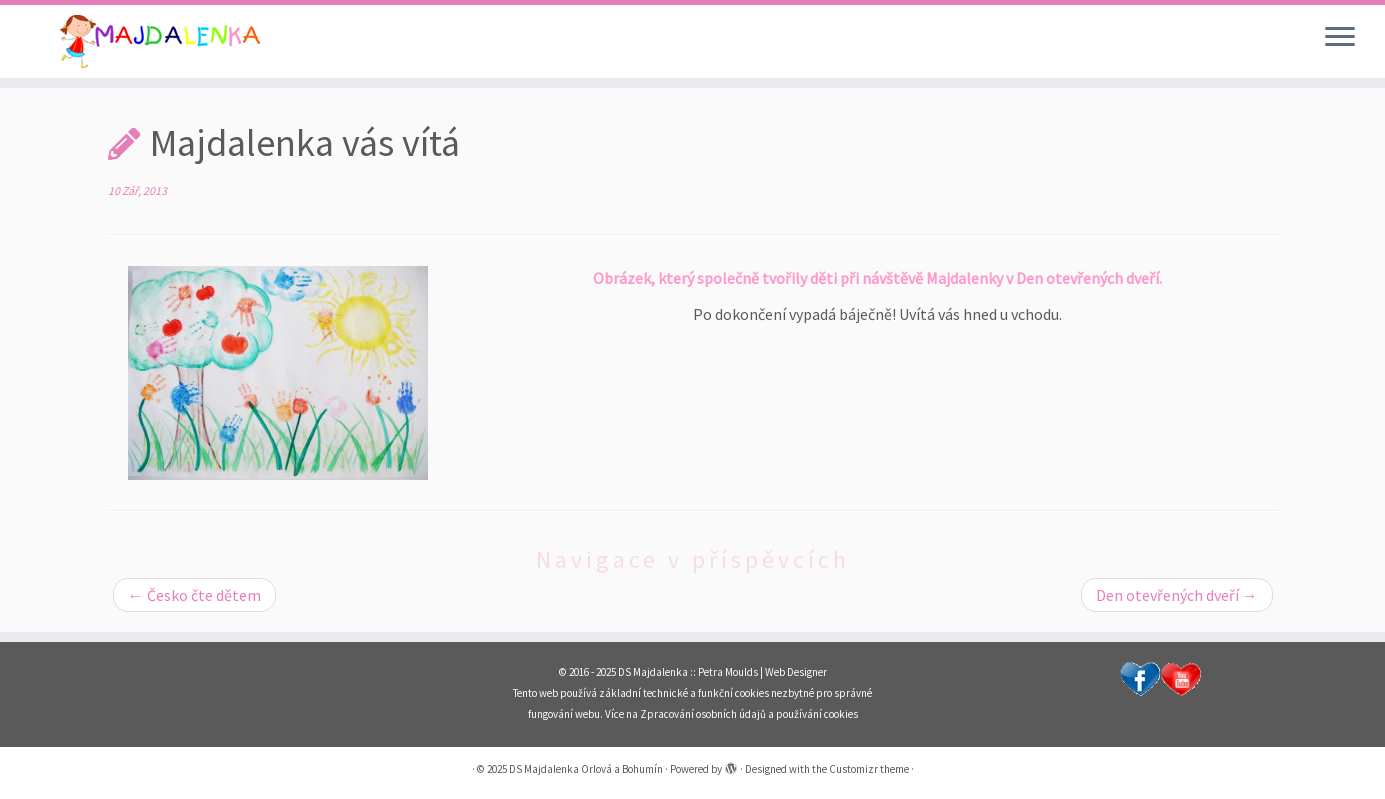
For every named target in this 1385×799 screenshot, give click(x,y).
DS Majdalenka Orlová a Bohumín (586, 769)
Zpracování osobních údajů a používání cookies (749, 714)
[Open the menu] (1340, 38)
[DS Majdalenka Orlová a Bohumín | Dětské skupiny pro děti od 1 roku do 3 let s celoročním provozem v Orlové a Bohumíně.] (160, 41)
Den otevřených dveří (1177, 595)
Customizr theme (869, 769)
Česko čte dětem (194, 595)
